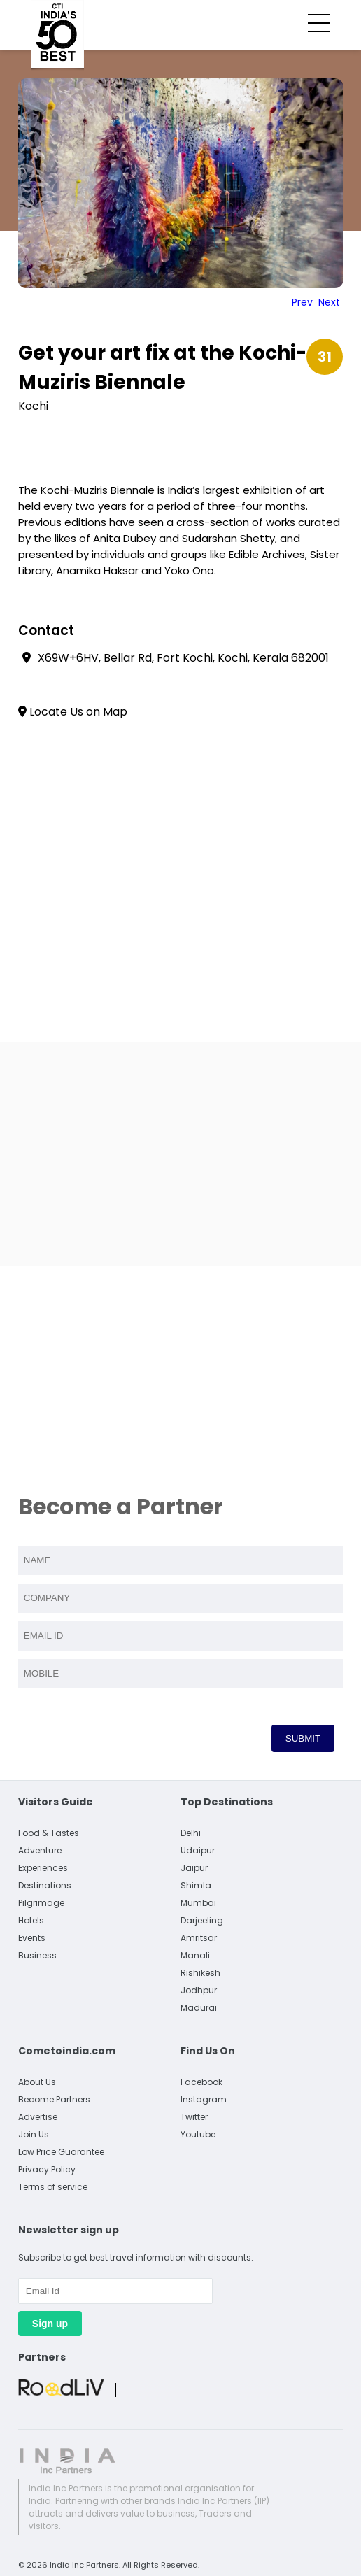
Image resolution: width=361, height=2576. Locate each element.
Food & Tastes (48, 1833)
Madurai (198, 2008)
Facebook (201, 2082)
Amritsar (198, 1938)
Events (31, 1938)
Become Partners (54, 2099)
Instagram (203, 2099)
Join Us (33, 2134)
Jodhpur (198, 1990)
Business (37, 1955)
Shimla (195, 1885)
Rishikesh (200, 1973)
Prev (302, 302)
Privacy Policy (47, 2169)
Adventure (40, 1850)
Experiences (43, 1868)
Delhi (190, 1833)
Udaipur (197, 1850)
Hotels (31, 1920)
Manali (195, 1955)
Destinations (44, 1885)
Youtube (197, 2134)
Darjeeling (201, 1920)
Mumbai (198, 1903)
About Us (37, 2082)
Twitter (194, 2117)
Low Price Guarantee (61, 2152)
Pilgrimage (41, 1903)
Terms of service (52, 2187)
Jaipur (194, 1868)
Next (329, 302)
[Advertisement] (180, 1154)
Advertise (37, 2117)
